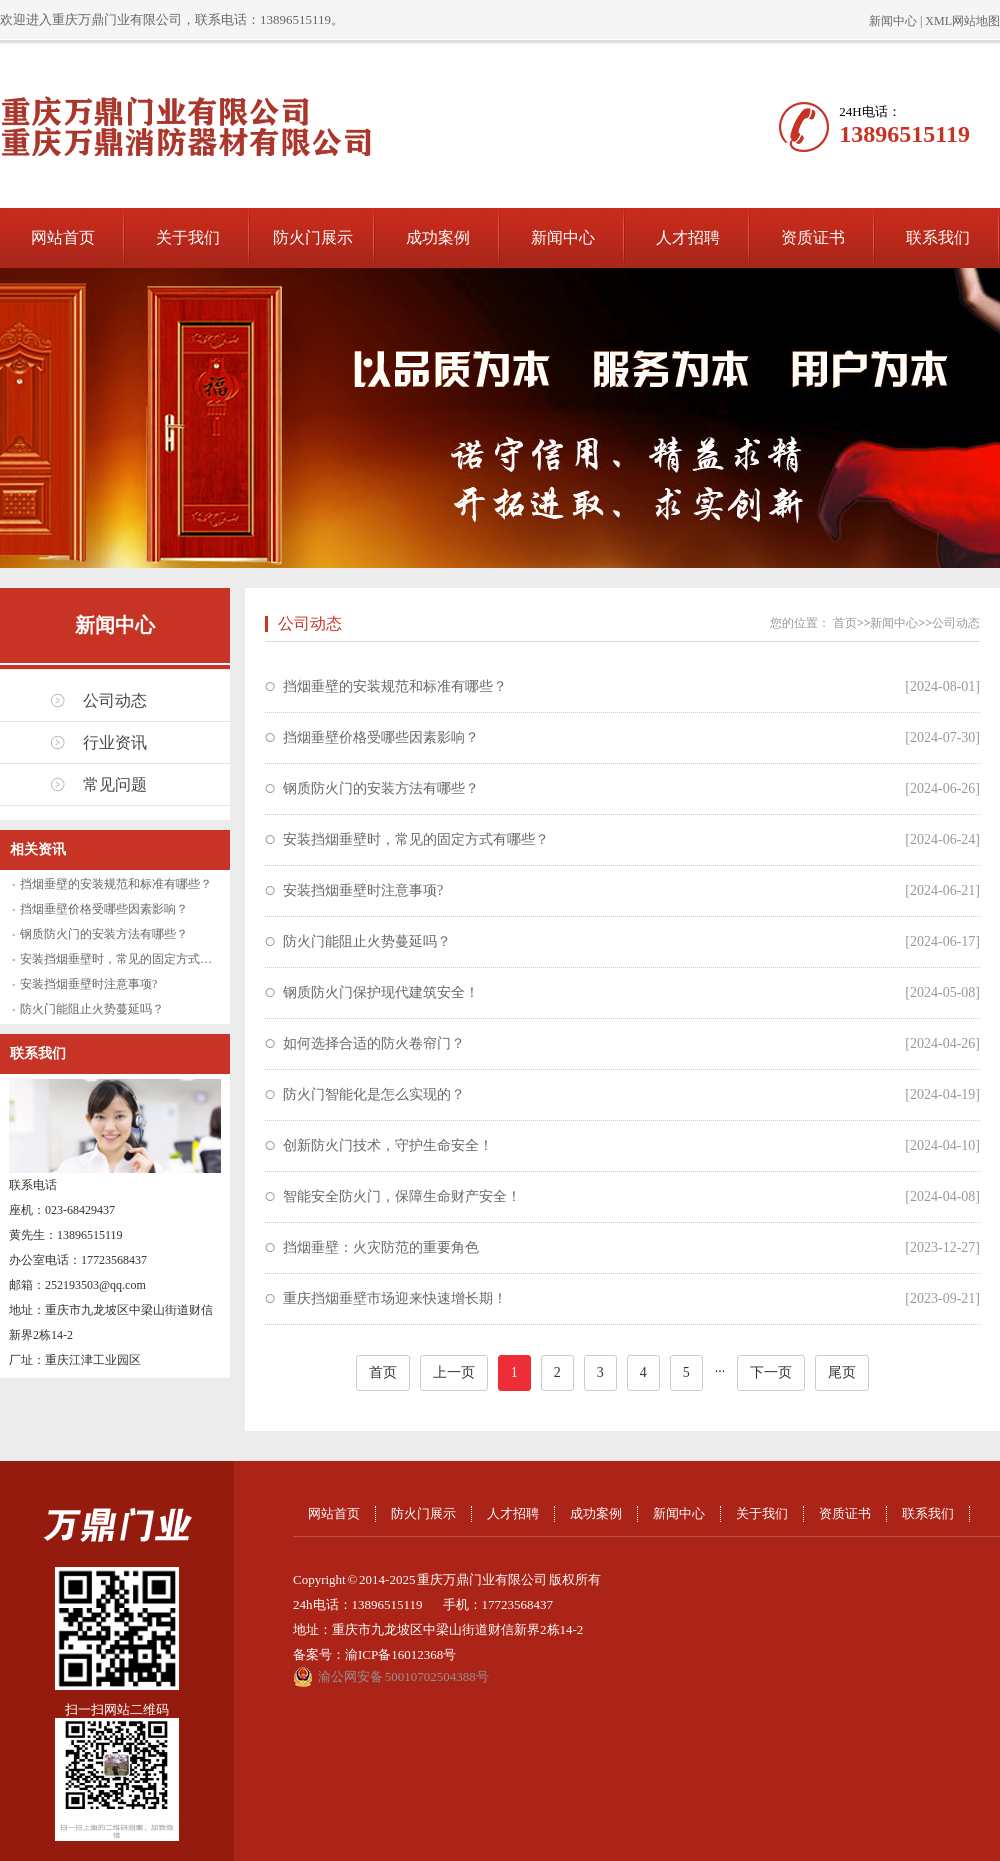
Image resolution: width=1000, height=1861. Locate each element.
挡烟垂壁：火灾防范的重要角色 (381, 1247)
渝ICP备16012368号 (400, 1654)
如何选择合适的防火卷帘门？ (374, 1043)
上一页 (454, 1372)
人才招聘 (688, 237)
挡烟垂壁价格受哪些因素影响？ (104, 909)
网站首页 (63, 237)
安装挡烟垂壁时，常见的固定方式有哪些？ (134, 959)
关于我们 (188, 237)
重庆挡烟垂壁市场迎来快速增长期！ (395, 1298)
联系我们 (938, 237)
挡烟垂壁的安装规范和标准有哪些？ (116, 884)
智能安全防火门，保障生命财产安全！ (402, 1196)
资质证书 (813, 237)
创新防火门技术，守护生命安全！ (388, 1145)
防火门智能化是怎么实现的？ (374, 1094)
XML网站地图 (962, 21)
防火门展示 (313, 237)
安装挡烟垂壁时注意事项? (88, 984)
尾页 (842, 1372)
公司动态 (115, 700)
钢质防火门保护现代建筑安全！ (381, 992)
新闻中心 (893, 21)
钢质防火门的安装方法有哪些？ (104, 934)
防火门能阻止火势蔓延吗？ (92, 1009)
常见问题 (115, 784)
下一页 (771, 1372)
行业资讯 (115, 742)
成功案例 (438, 237)
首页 (845, 623)
